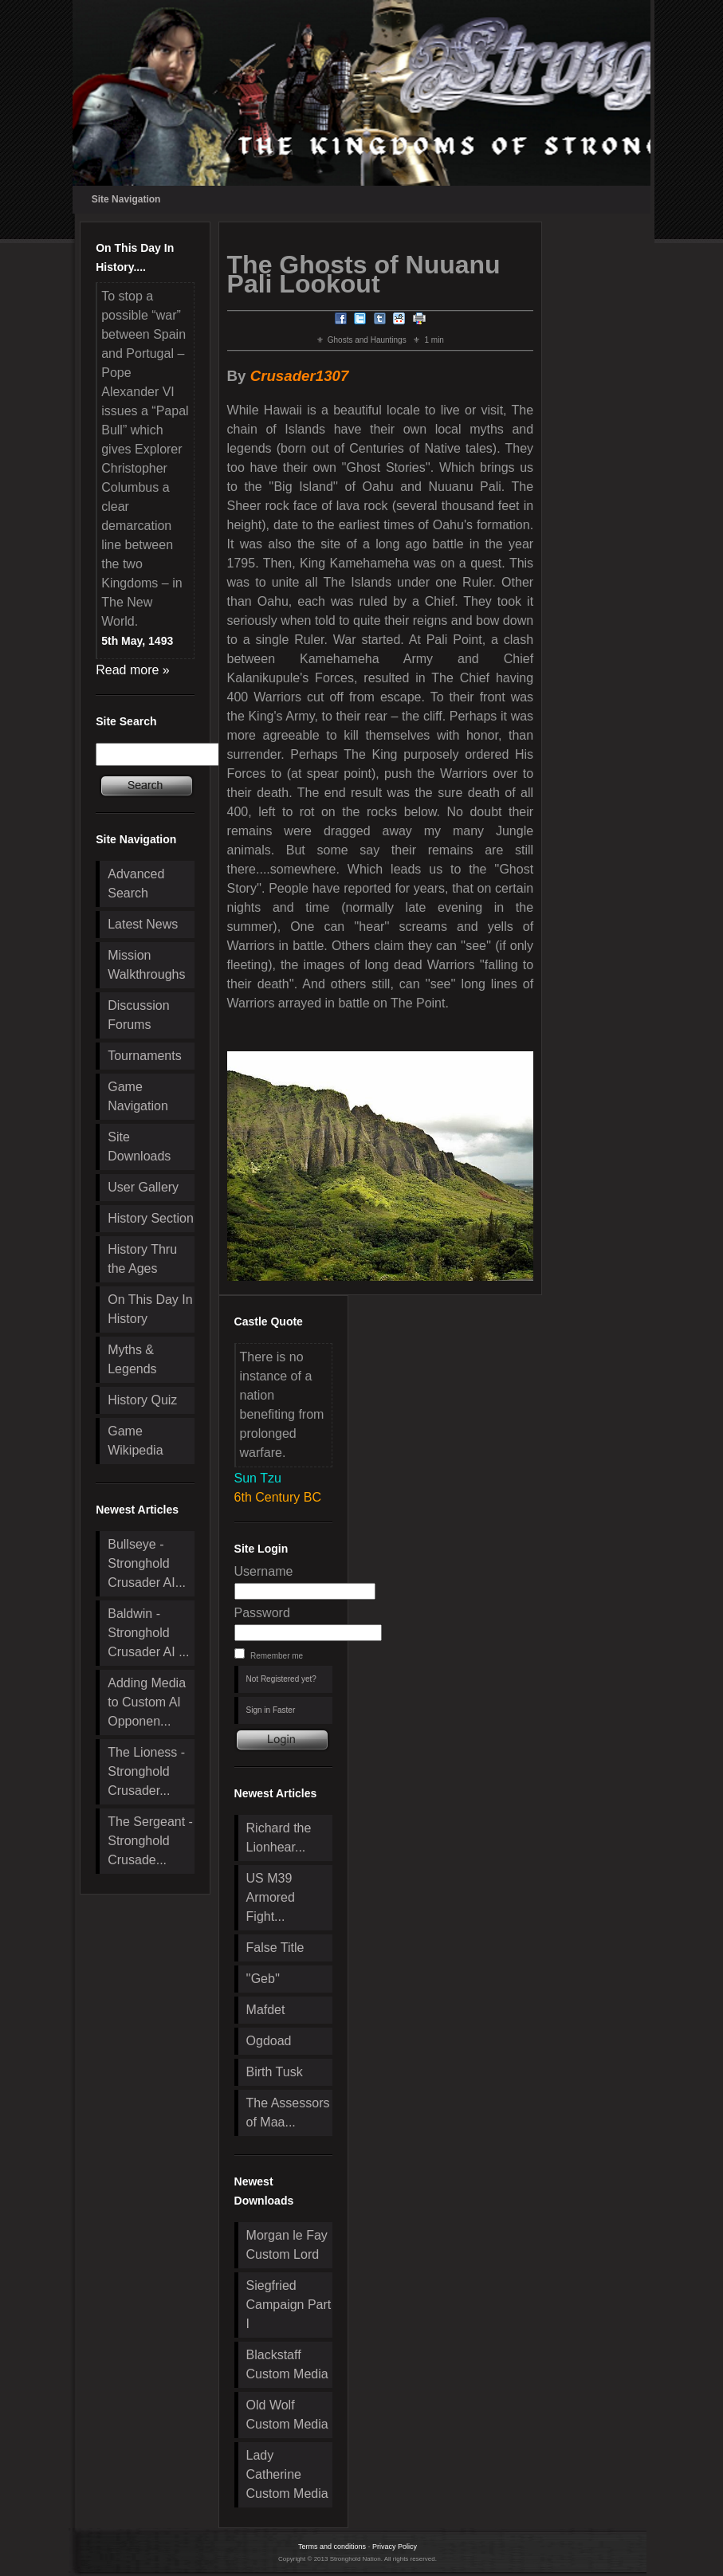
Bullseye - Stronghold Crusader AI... (147, 1563)
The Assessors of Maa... (288, 2112)
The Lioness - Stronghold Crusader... (146, 1771)
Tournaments (145, 1055)
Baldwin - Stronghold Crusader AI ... (148, 1633)
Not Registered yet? (281, 1679)
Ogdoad (269, 2041)
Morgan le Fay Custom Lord (287, 2244)
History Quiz (142, 1400)
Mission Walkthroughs (146, 964)
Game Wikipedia (135, 1440)
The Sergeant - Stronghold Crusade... (150, 1841)
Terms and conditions (332, 2546)
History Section (151, 1218)
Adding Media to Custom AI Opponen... (147, 1702)
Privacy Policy (394, 2546)
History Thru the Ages (142, 1259)
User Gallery (143, 1187)
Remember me (276, 1655)
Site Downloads (139, 1146)
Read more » (133, 670)
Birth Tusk (274, 2072)
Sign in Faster (271, 1710)
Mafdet (265, 2009)
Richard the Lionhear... (279, 1837)
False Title (275, 1947)
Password (262, 1613)
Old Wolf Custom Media (287, 2414)
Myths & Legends (132, 1359)
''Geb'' (263, 1978)
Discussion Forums (138, 1015)
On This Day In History (150, 1309)
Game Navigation (138, 1096)
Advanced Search (136, 883)
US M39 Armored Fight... (270, 1897)
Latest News (143, 924)
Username (263, 1571)
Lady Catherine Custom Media (287, 2474)
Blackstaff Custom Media (287, 2364)
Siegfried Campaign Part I (289, 2305)
